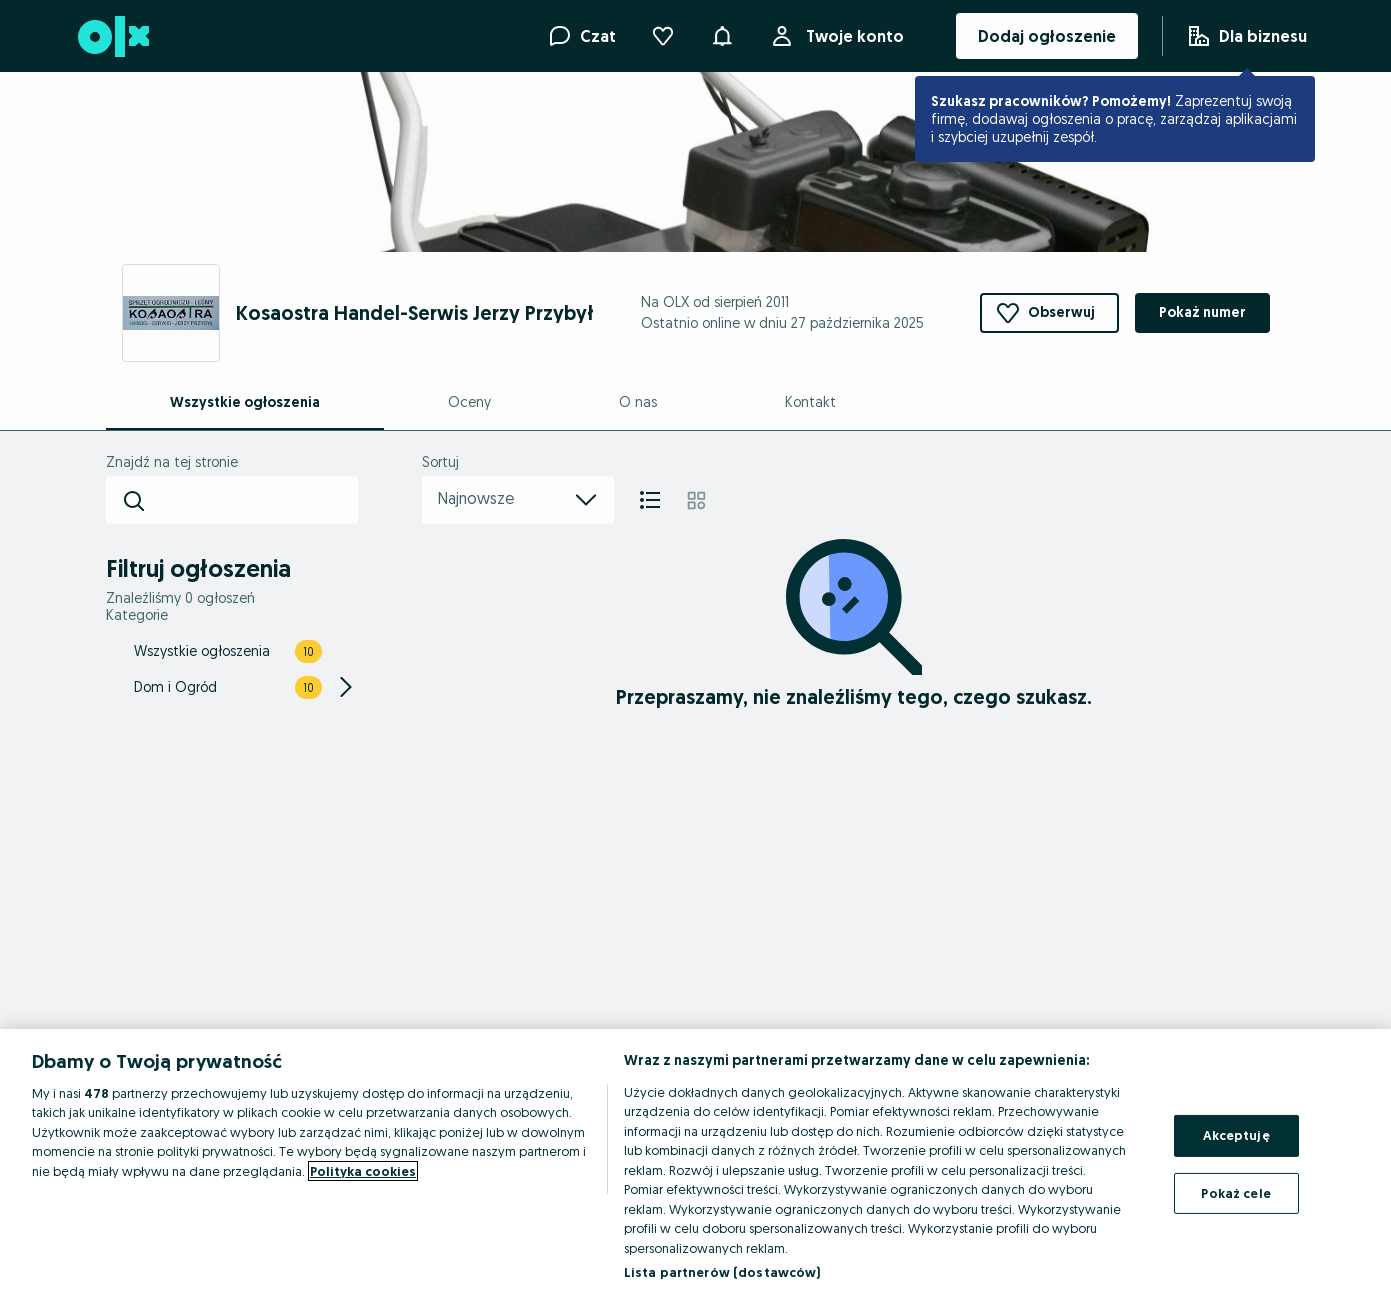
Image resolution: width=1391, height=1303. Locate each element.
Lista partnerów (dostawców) (722, 1272)
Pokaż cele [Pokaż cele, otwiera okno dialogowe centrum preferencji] (1235, 1192)
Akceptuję (1236, 1135)
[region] (695, 1166)
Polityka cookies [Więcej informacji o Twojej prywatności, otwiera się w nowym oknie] (363, 1171)
